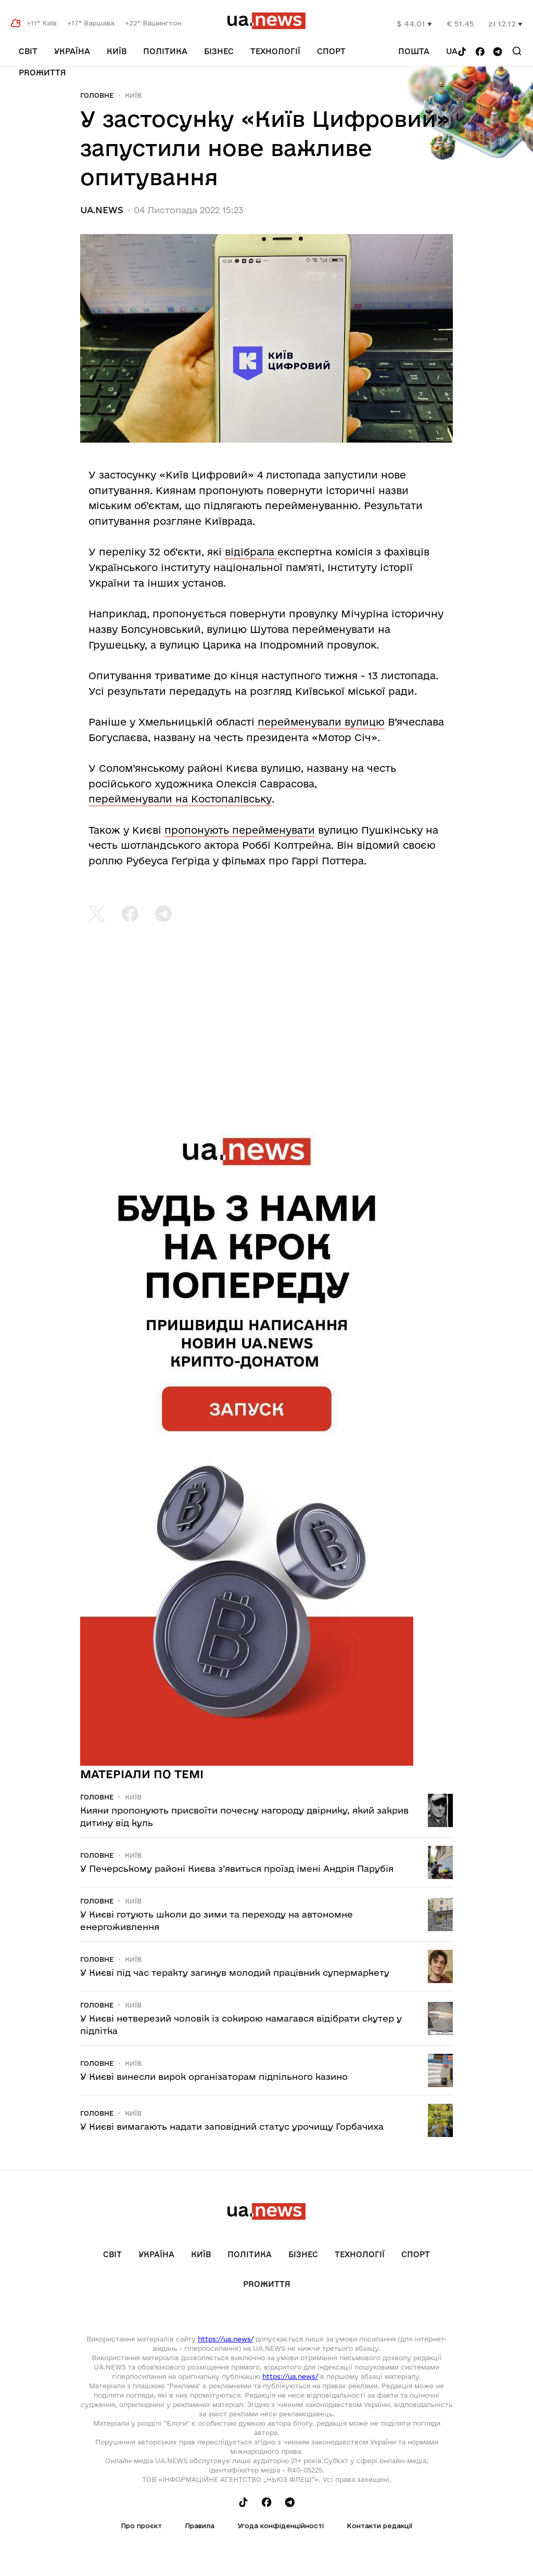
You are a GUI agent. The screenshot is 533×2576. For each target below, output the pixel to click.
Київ (116, 51)
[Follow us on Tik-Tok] (462, 52)
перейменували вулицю (321, 722)
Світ (28, 51)
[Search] (517, 51)
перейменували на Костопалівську (180, 799)
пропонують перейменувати (239, 830)
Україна (72, 51)
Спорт (331, 51)
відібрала (251, 552)
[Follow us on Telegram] (497, 52)
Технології (275, 51)
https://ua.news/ (225, 2338)
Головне (96, 95)
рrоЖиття (42, 72)
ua (452, 51)
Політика (165, 51)
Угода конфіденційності (280, 2525)
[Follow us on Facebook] (480, 52)
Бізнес (219, 51)
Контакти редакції (379, 2525)
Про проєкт (141, 2525)
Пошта (413, 51)
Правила (199, 2525)
